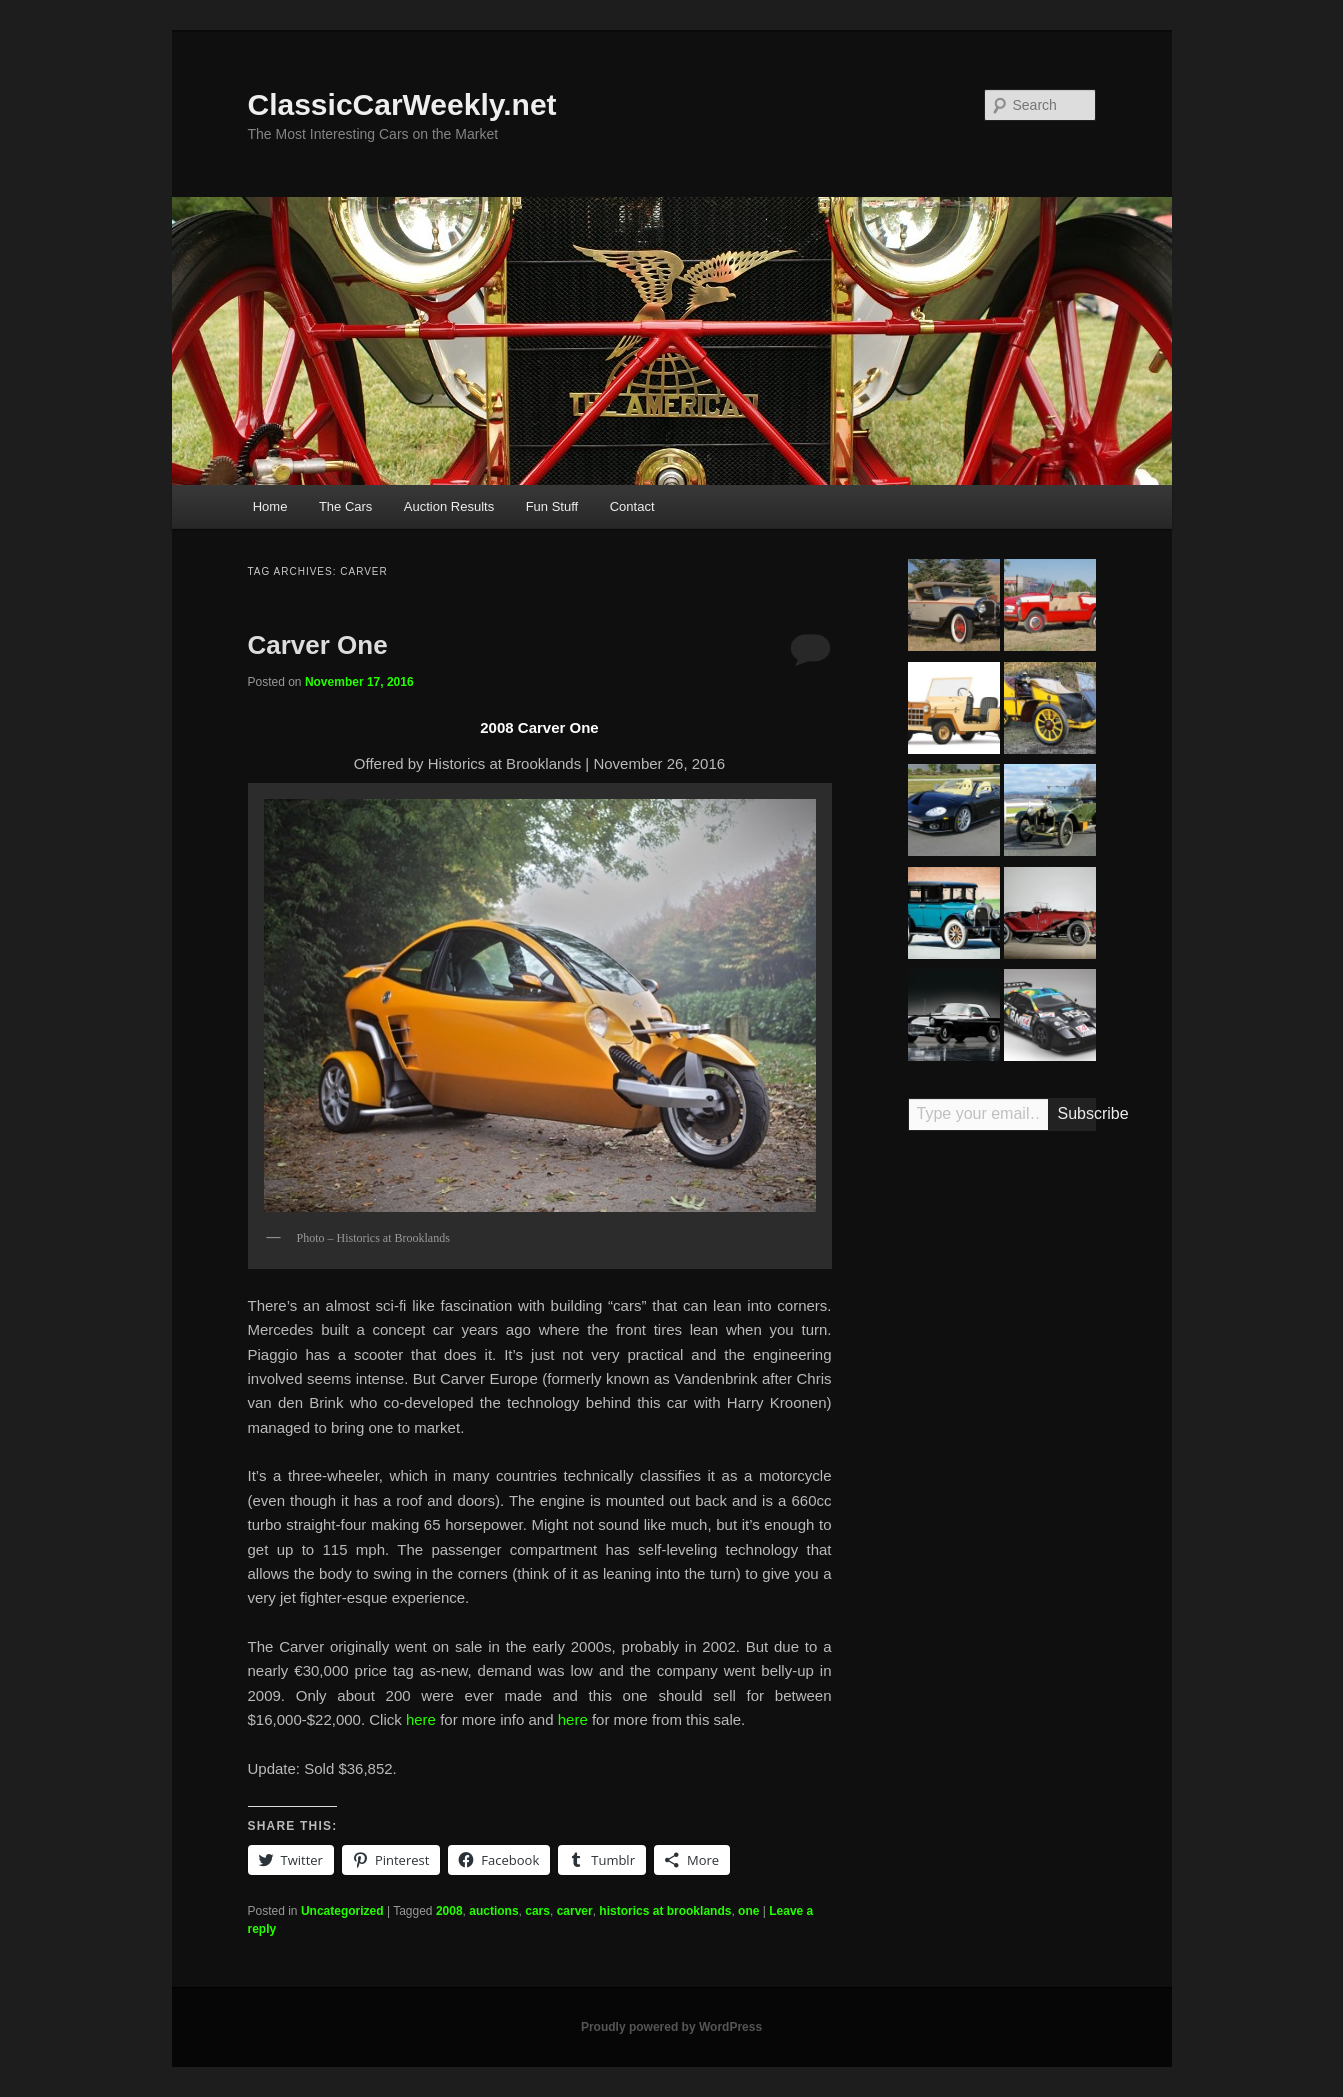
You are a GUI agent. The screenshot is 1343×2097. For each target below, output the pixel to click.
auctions (493, 1911)
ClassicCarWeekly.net (402, 104)
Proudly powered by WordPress (671, 2027)
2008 (449, 1911)
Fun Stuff (552, 506)
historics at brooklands (665, 1911)
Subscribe (1077, 1113)
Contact (632, 506)
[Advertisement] (1002, 1458)
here (423, 1719)
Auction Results (449, 506)
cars (537, 1911)
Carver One (318, 645)
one (748, 1911)
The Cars (345, 506)
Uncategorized (342, 1911)
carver (575, 1911)
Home (270, 506)
